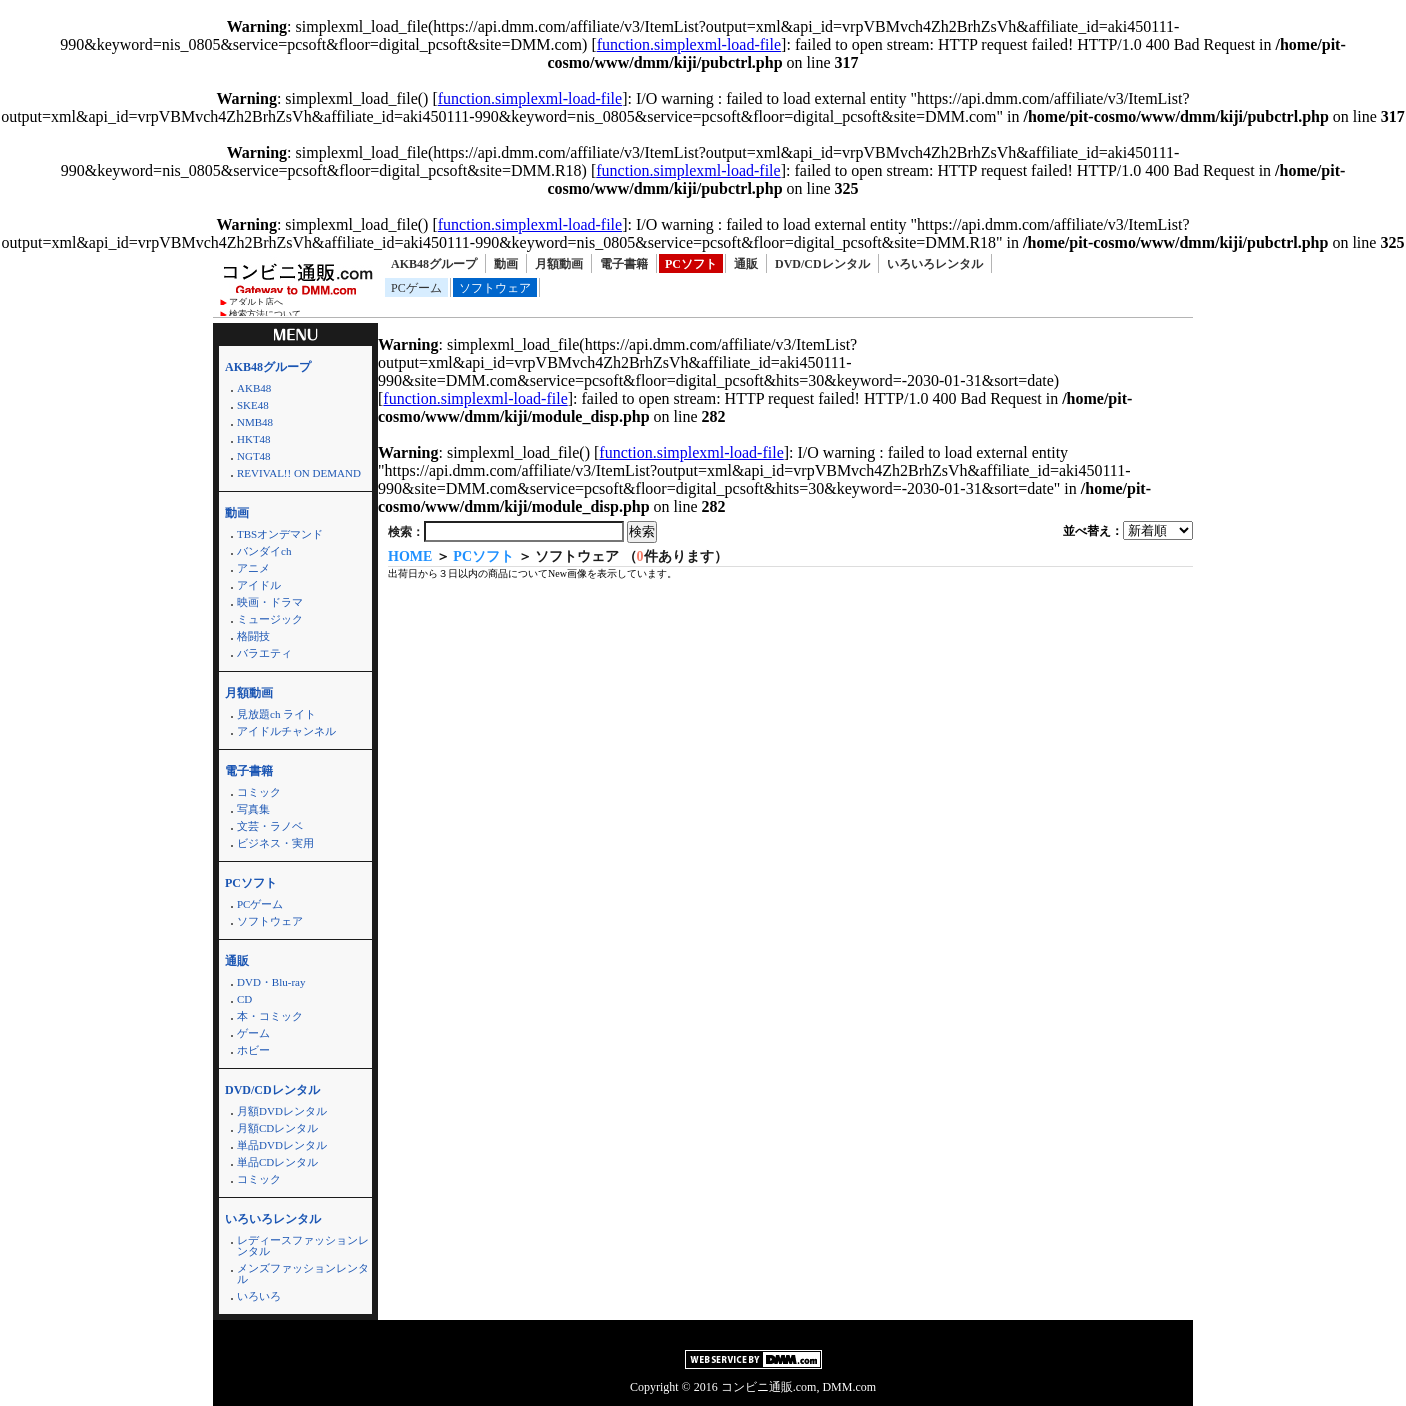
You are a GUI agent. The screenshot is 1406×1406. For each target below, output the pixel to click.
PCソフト (691, 264)
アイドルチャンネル (286, 731)
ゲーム (253, 1033)
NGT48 (254, 456)
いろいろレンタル (935, 264)
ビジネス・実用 (275, 843)
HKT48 (254, 439)
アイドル (259, 585)
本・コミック (270, 1016)
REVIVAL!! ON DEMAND (299, 473)
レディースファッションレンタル (303, 1245)
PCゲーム (416, 288)
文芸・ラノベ (270, 826)
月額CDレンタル (277, 1128)
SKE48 (253, 405)
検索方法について (265, 314)
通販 (746, 264)
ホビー (253, 1050)
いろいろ (259, 1296)
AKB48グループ (434, 264)
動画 (506, 264)
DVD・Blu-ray (271, 982)
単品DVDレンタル (282, 1145)
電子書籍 (624, 264)
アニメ (253, 568)
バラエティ (264, 653)
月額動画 (559, 264)
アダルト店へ (256, 302)
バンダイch (264, 551)
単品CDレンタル (277, 1162)
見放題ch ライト (276, 714)
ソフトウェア (495, 288)
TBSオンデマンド (280, 534)
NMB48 (255, 422)
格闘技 (253, 636)
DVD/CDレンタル (822, 264)
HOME (410, 556)
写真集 (253, 809)
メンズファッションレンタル (303, 1273)
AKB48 (254, 388)
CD (244, 999)
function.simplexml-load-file (689, 44)
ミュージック (270, 619)
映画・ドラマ (270, 602)
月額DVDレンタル (282, 1111)
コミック (259, 792)
